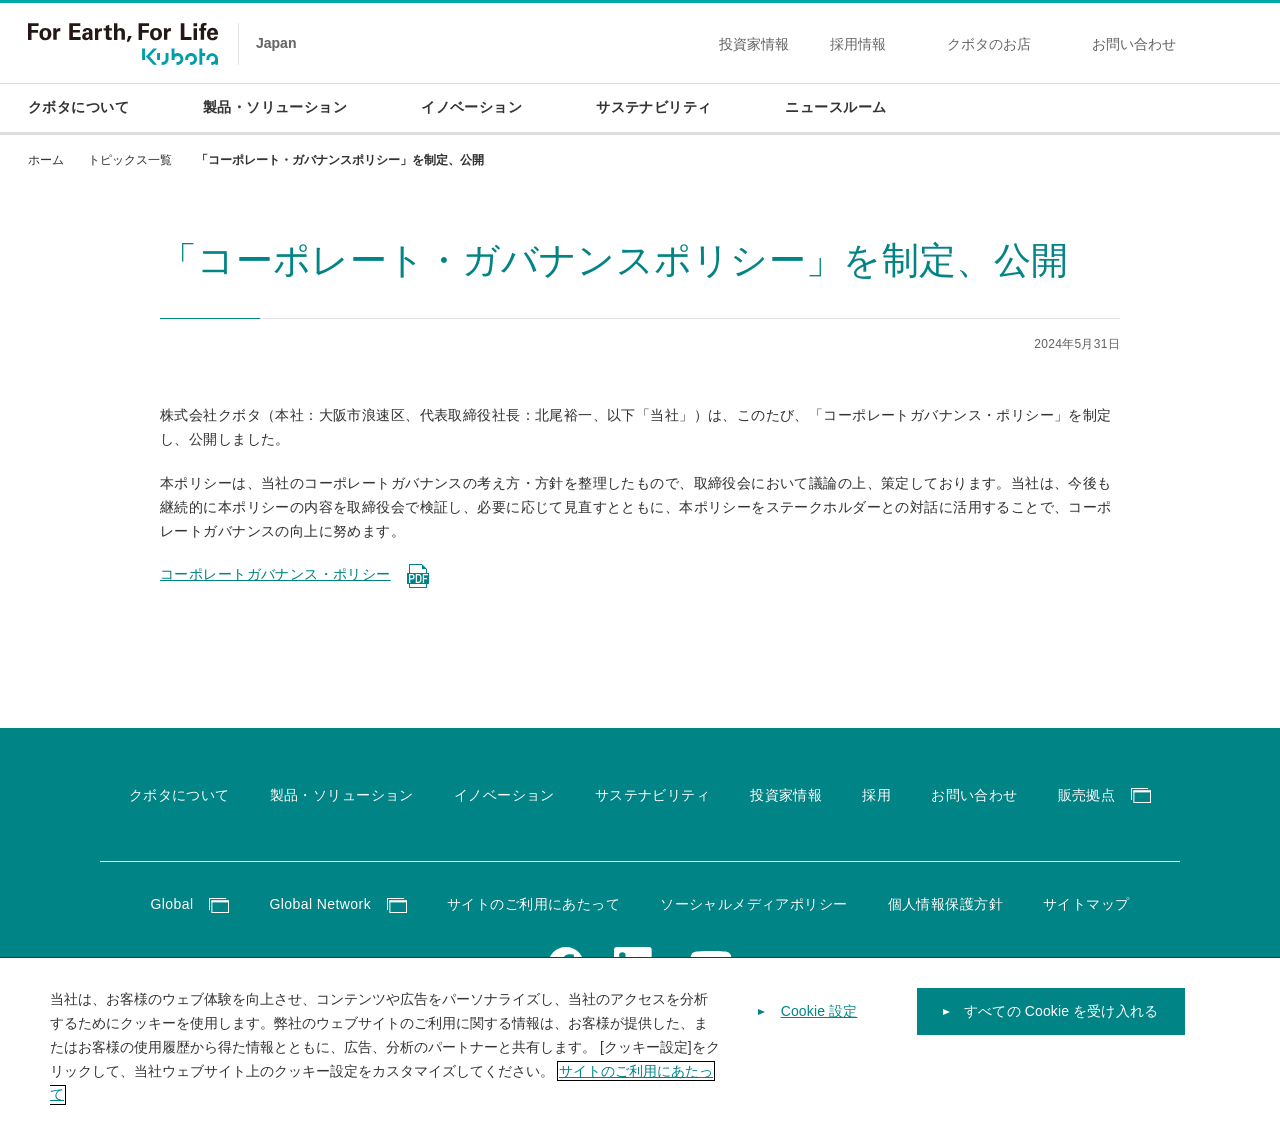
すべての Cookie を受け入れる (1061, 1029)
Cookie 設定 (819, 1029)
